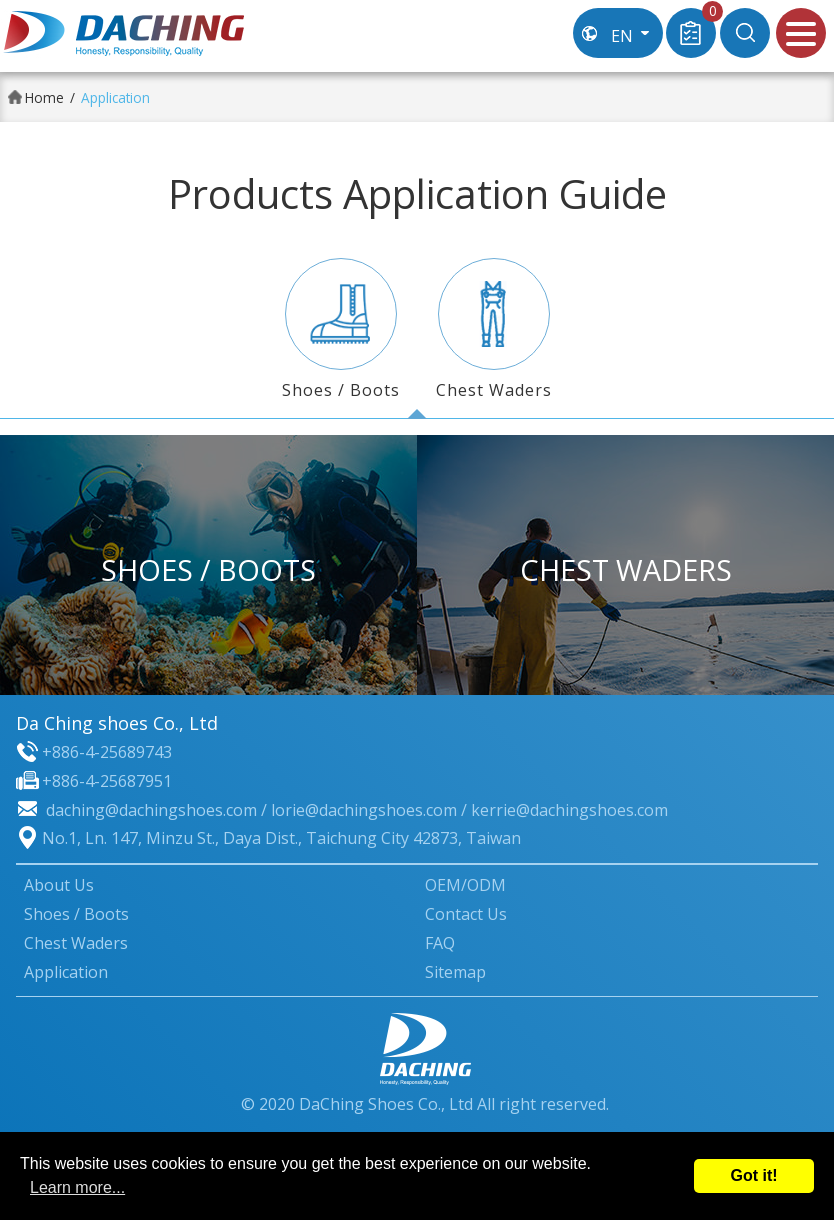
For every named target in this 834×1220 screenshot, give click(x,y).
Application (66, 972)
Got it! (753, 1175)
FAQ (440, 943)
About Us (59, 885)
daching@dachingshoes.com (151, 810)
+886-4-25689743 (107, 752)
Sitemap (455, 972)
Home (44, 97)
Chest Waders (494, 329)
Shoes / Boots (341, 329)
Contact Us (466, 914)
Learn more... (77, 1187)
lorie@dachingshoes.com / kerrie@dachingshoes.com (469, 810)
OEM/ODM (465, 885)
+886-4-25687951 (107, 781)
